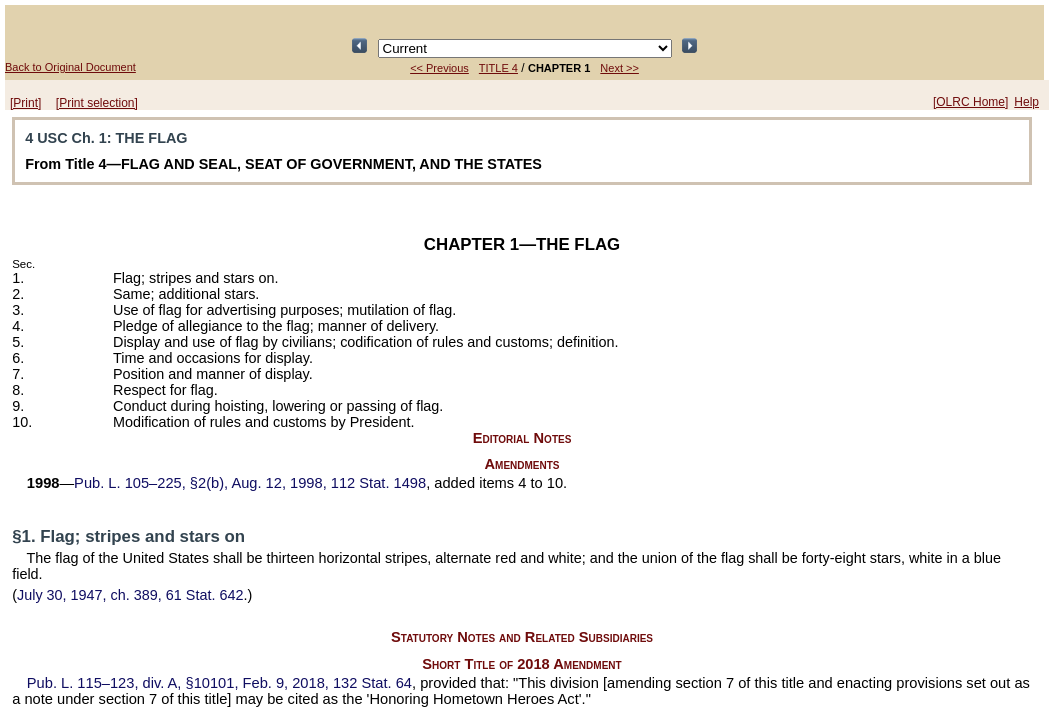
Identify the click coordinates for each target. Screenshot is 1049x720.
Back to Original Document (70, 67)
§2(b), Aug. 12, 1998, (250, 483)
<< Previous (439, 68)
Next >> (619, 68)
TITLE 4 (498, 68)
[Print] (25, 103)
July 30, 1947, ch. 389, (130, 595)
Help (1026, 102)
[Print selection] (97, 103)
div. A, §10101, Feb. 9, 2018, (219, 683)
